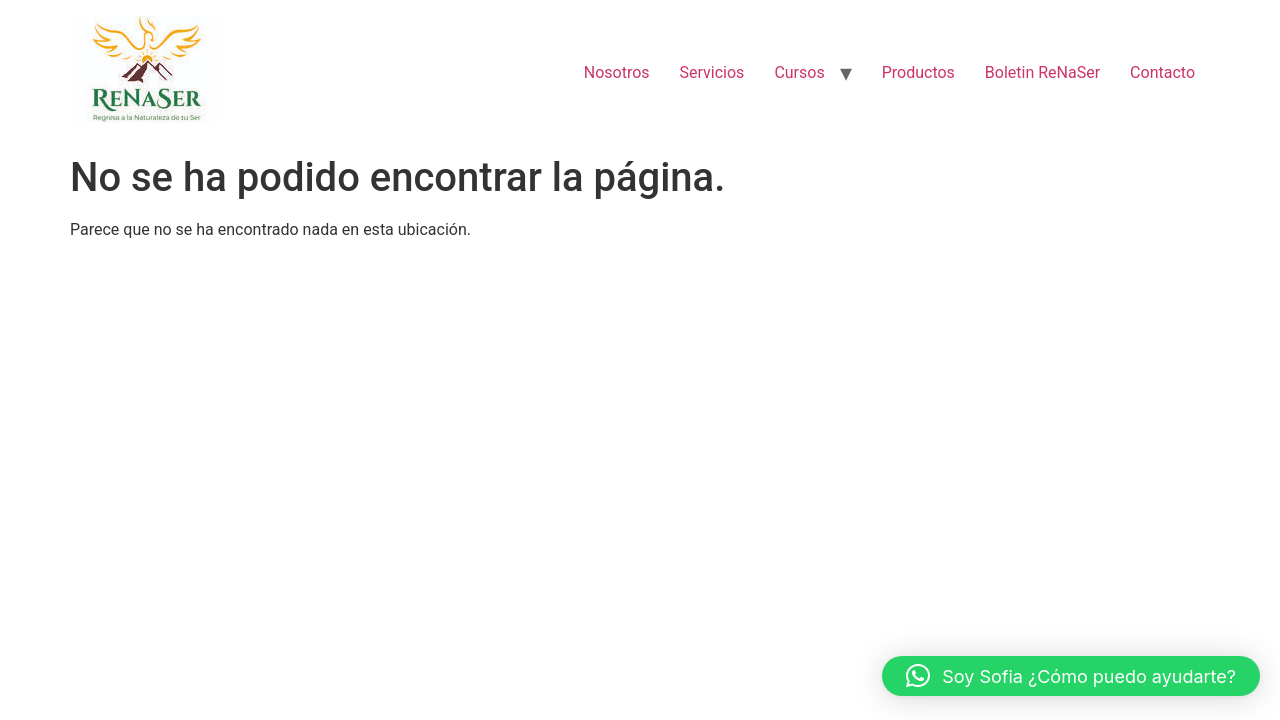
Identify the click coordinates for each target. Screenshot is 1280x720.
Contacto (1162, 72)
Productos (918, 72)
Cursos (799, 72)
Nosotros (617, 72)
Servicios (712, 72)
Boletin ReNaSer (1042, 72)
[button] (1071, 676)
